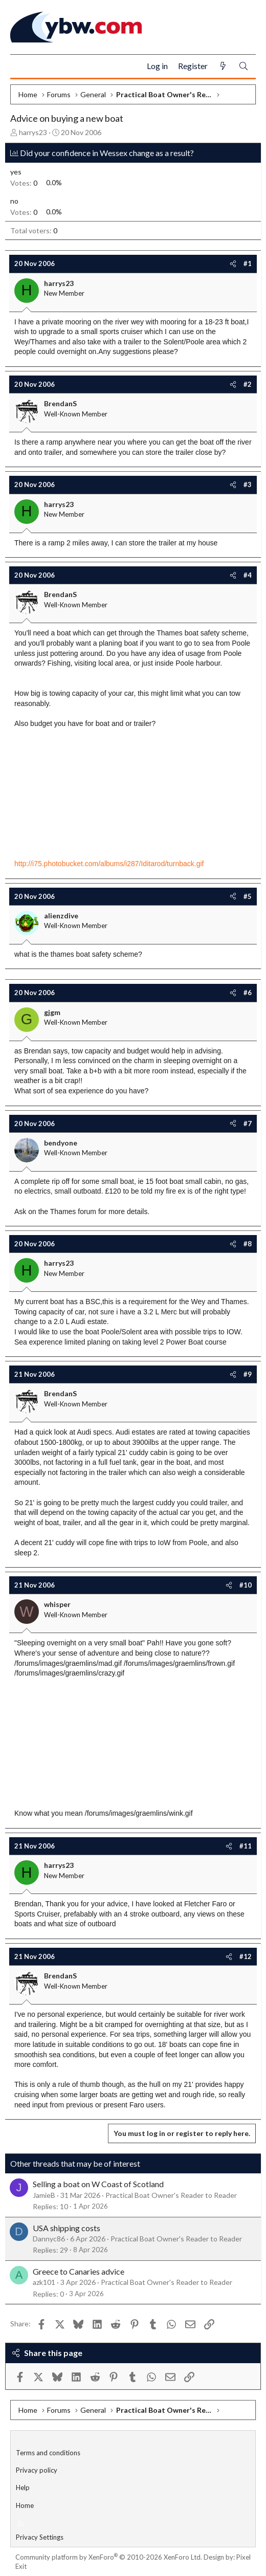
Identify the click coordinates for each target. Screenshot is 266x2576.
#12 (245, 1956)
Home (25, 2505)
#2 (247, 384)
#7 (247, 1123)
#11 (245, 1846)
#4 (247, 575)
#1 (247, 263)
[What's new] (223, 66)
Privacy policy (36, 2470)
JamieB (44, 2195)
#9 (247, 1374)
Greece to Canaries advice (78, 2271)
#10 (245, 1585)
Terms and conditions (48, 2453)
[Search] (243, 66)
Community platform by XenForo (108, 2557)
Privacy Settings (39, 2537)
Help (23, 2487)
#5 (247, 896)
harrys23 (33, 132)
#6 (247, 992)
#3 (247, 484)
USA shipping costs (66, 2228)
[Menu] (22, 66)
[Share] (233, 263)
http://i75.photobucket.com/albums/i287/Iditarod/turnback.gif (109, 864)
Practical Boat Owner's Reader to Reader (171, 2195)
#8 (247, 1244)
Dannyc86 (49, 2238)
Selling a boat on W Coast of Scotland (98, 2184)
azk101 (44, 2282)
